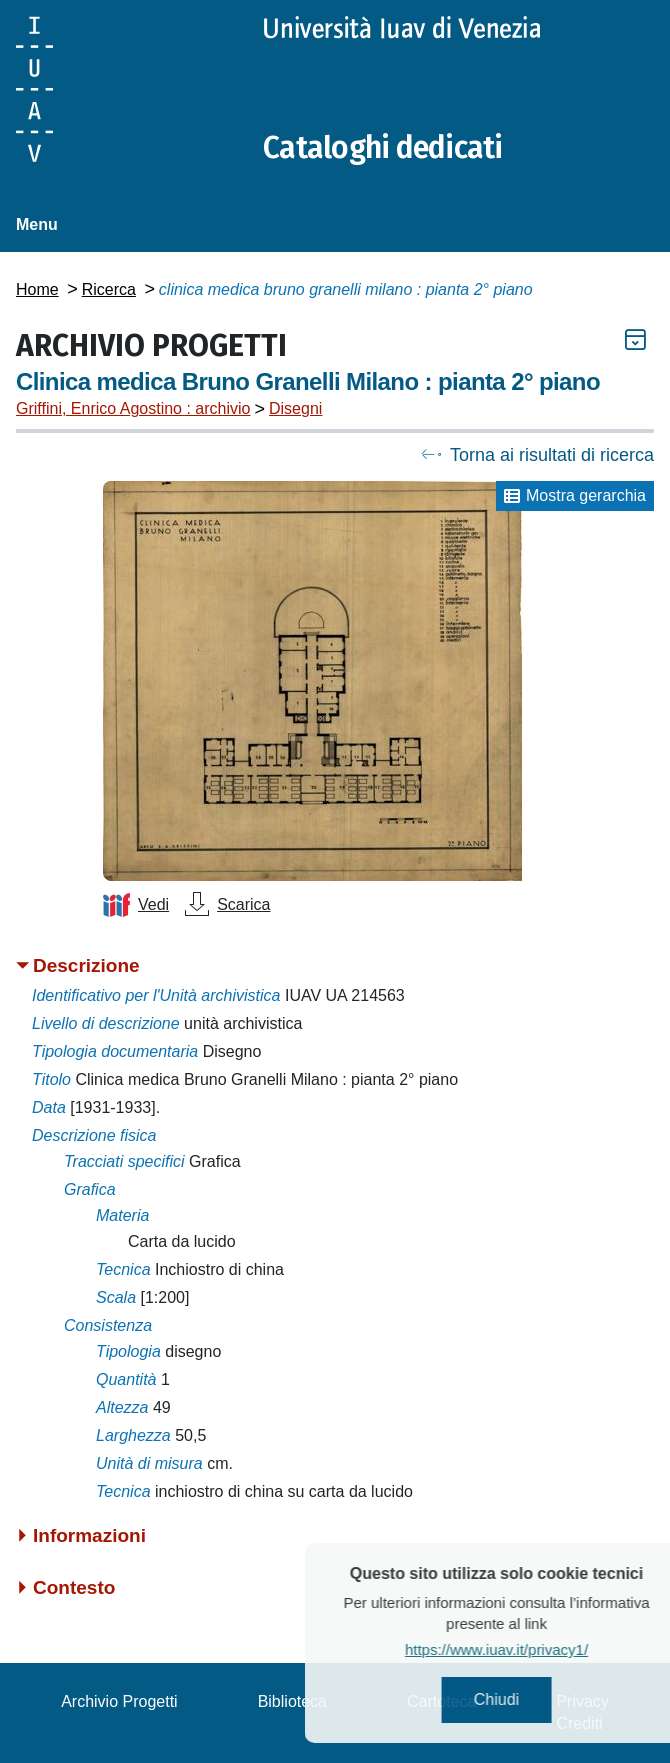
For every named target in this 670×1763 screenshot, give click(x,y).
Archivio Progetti (119, 1701)
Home (37, 289)
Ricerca (109, 289)
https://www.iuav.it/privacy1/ (521, 1649)
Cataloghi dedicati (383, 148)
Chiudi (521, 1699)
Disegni (295, 408)
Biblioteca (292, 1701)
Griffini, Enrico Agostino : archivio (133, 408)
